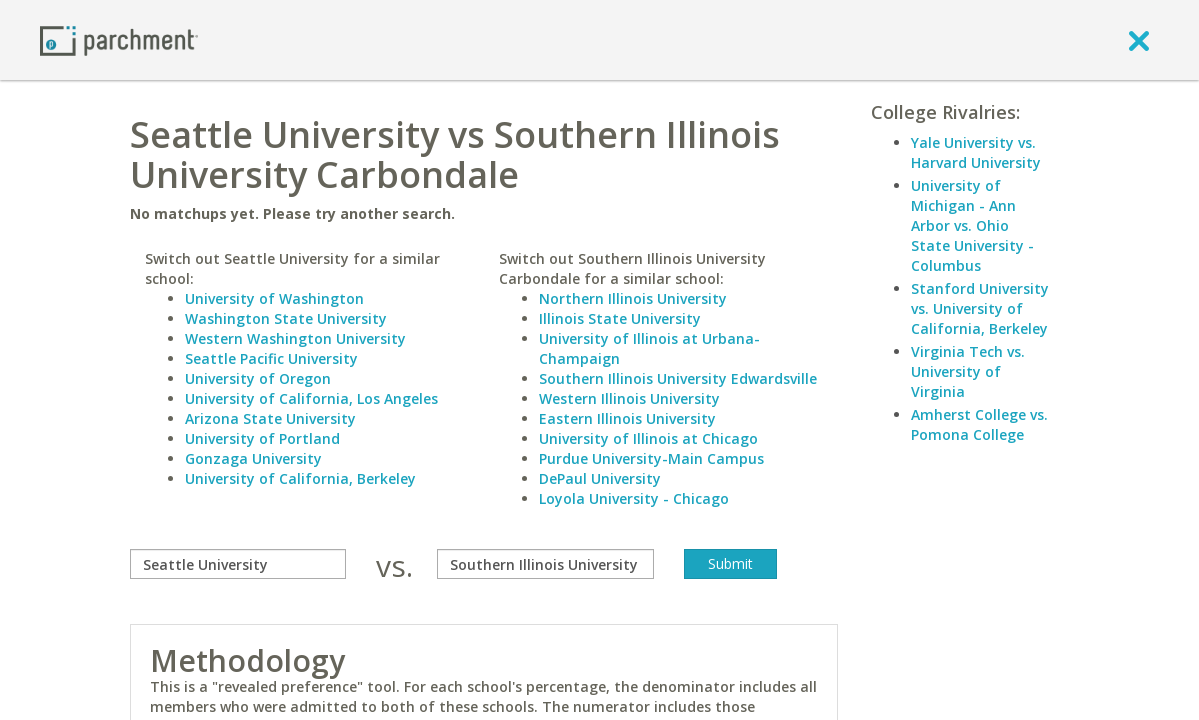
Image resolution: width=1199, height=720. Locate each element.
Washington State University (286, 318)
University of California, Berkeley (300, 478)
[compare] (238, 564)
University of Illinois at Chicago (648, 438)
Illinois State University (620, 318)
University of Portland (262, 438)
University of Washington (274, 298)
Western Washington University (295, 338)
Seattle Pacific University (271, 358)
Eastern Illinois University (627, 418)
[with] (545, 564)
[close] (1139, 40)
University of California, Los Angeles (311, 398)
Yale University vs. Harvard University (976, 152)
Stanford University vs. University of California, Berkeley (980, 308)
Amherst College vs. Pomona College (979, 424)
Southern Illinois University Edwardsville (678, 378)
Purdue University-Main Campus (651, 458)
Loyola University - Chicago (634, 498)
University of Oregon (258, 378)
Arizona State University (270, 418)
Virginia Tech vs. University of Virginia (968, 371)
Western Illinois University (629, 398)
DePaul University (600, 478)
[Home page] (119, 39)
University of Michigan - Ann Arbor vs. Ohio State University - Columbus (972, 225)
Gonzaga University (253, 458)
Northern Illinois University (633, 298)
